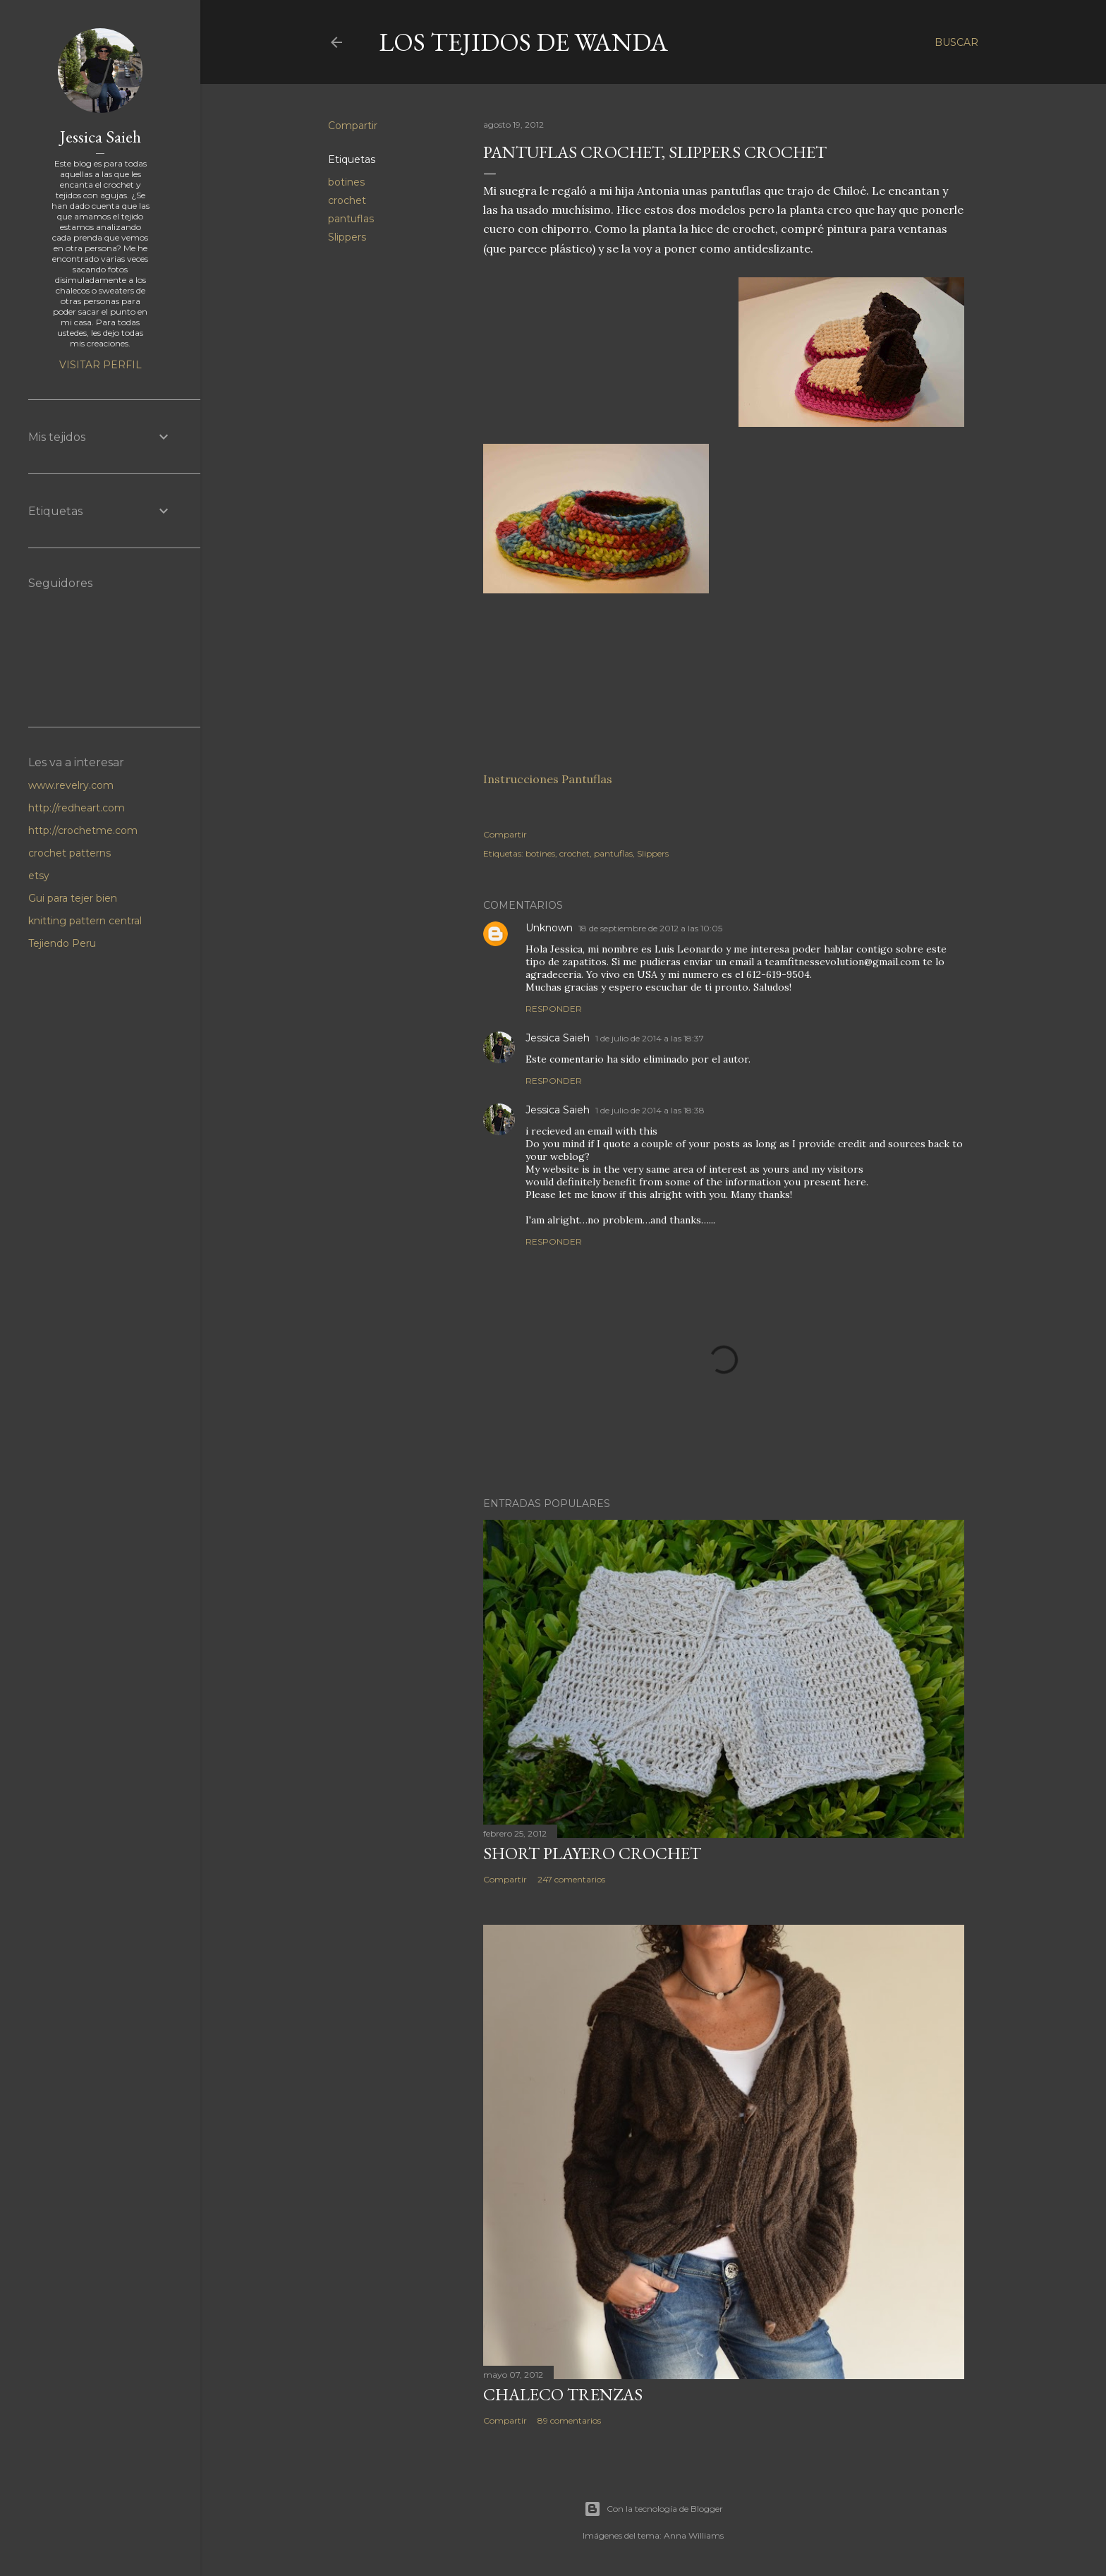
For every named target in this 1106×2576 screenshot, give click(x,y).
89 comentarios (569, 2420)
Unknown (549, 927)
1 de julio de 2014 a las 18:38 (650, 1110)
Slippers (347, 237)
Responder (553, 1008)
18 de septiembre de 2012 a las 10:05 (650, 928)
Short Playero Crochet (592, 1853)
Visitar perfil (100, 364)
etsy (38, 875)
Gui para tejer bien (72, 898)
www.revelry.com (71, 785)
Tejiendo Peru (62, 943)
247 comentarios (571, 1879)
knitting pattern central (85, 920)
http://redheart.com (76, 808)
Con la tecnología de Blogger (653, 2509)
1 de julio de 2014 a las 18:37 (649, 1038)
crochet (347, 200)
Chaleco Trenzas (563, 2394)
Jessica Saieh (557, 1038)
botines (346, 182)
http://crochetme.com (83, 830)
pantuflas (351, 218)
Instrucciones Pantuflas (547, 779)
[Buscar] (956, 42)
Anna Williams (694, 2535)
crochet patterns (69, 853)
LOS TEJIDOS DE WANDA (523, 42)
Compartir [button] (352, 125)
